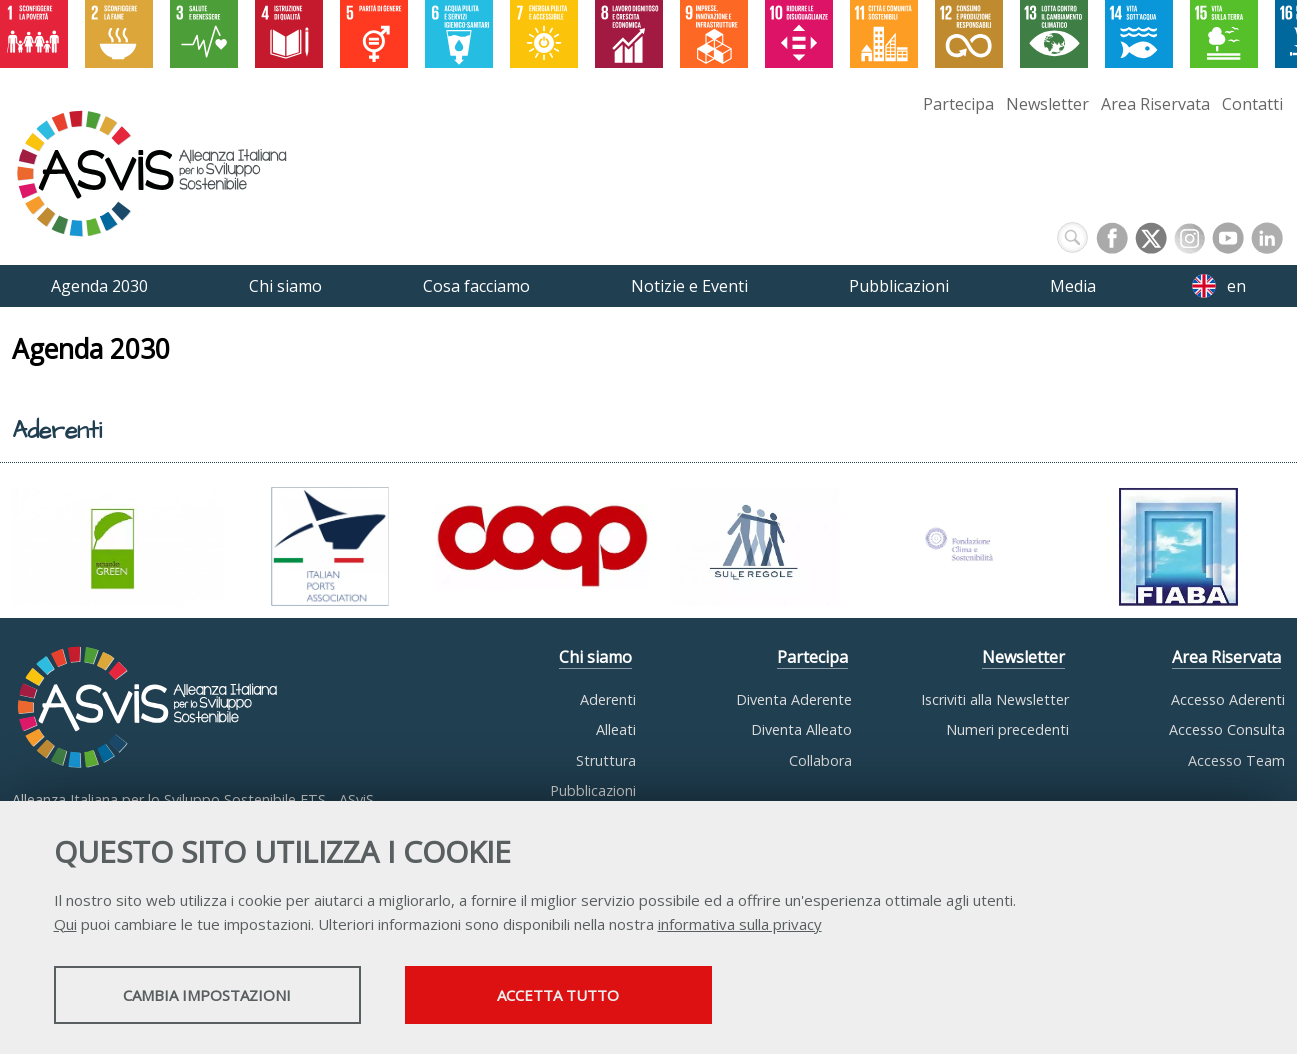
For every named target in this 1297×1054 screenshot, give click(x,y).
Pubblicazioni (593, 790)
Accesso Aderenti (1228, 699)
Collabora (820, 760)
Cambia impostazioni (211, 995)
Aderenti (608, 699)
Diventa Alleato (801, 729)
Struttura (606, 760)
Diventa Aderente (794, 699)
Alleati (616, 729)
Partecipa (958, 104)
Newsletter (1047, 104)
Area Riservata (1155, 104)
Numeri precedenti (1007, 729)
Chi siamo (595, 657)
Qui (65, 924)
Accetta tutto (571, 995)
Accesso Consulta (1227, 729)
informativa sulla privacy (740, 924)
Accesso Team (1236, 760)
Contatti (1252, 104)
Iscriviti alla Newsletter (995, 699)
